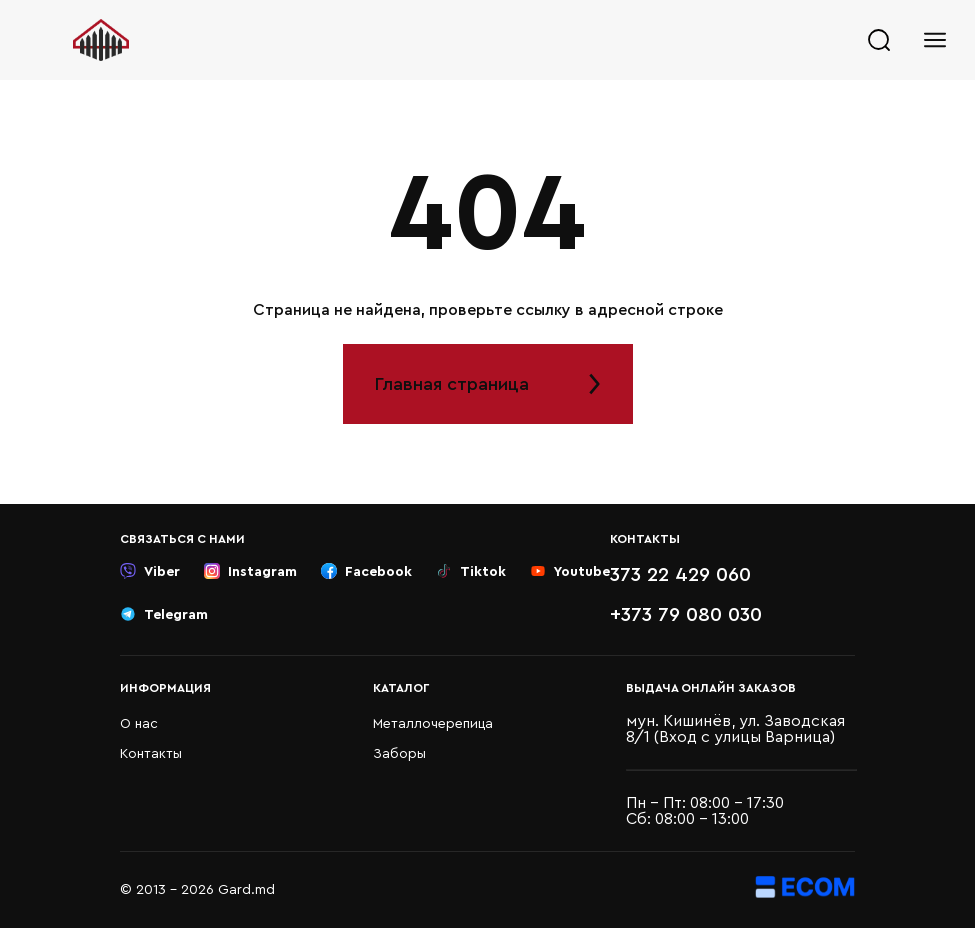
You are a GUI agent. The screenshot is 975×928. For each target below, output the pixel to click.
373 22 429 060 (680, 575)
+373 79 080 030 (686, 615)
